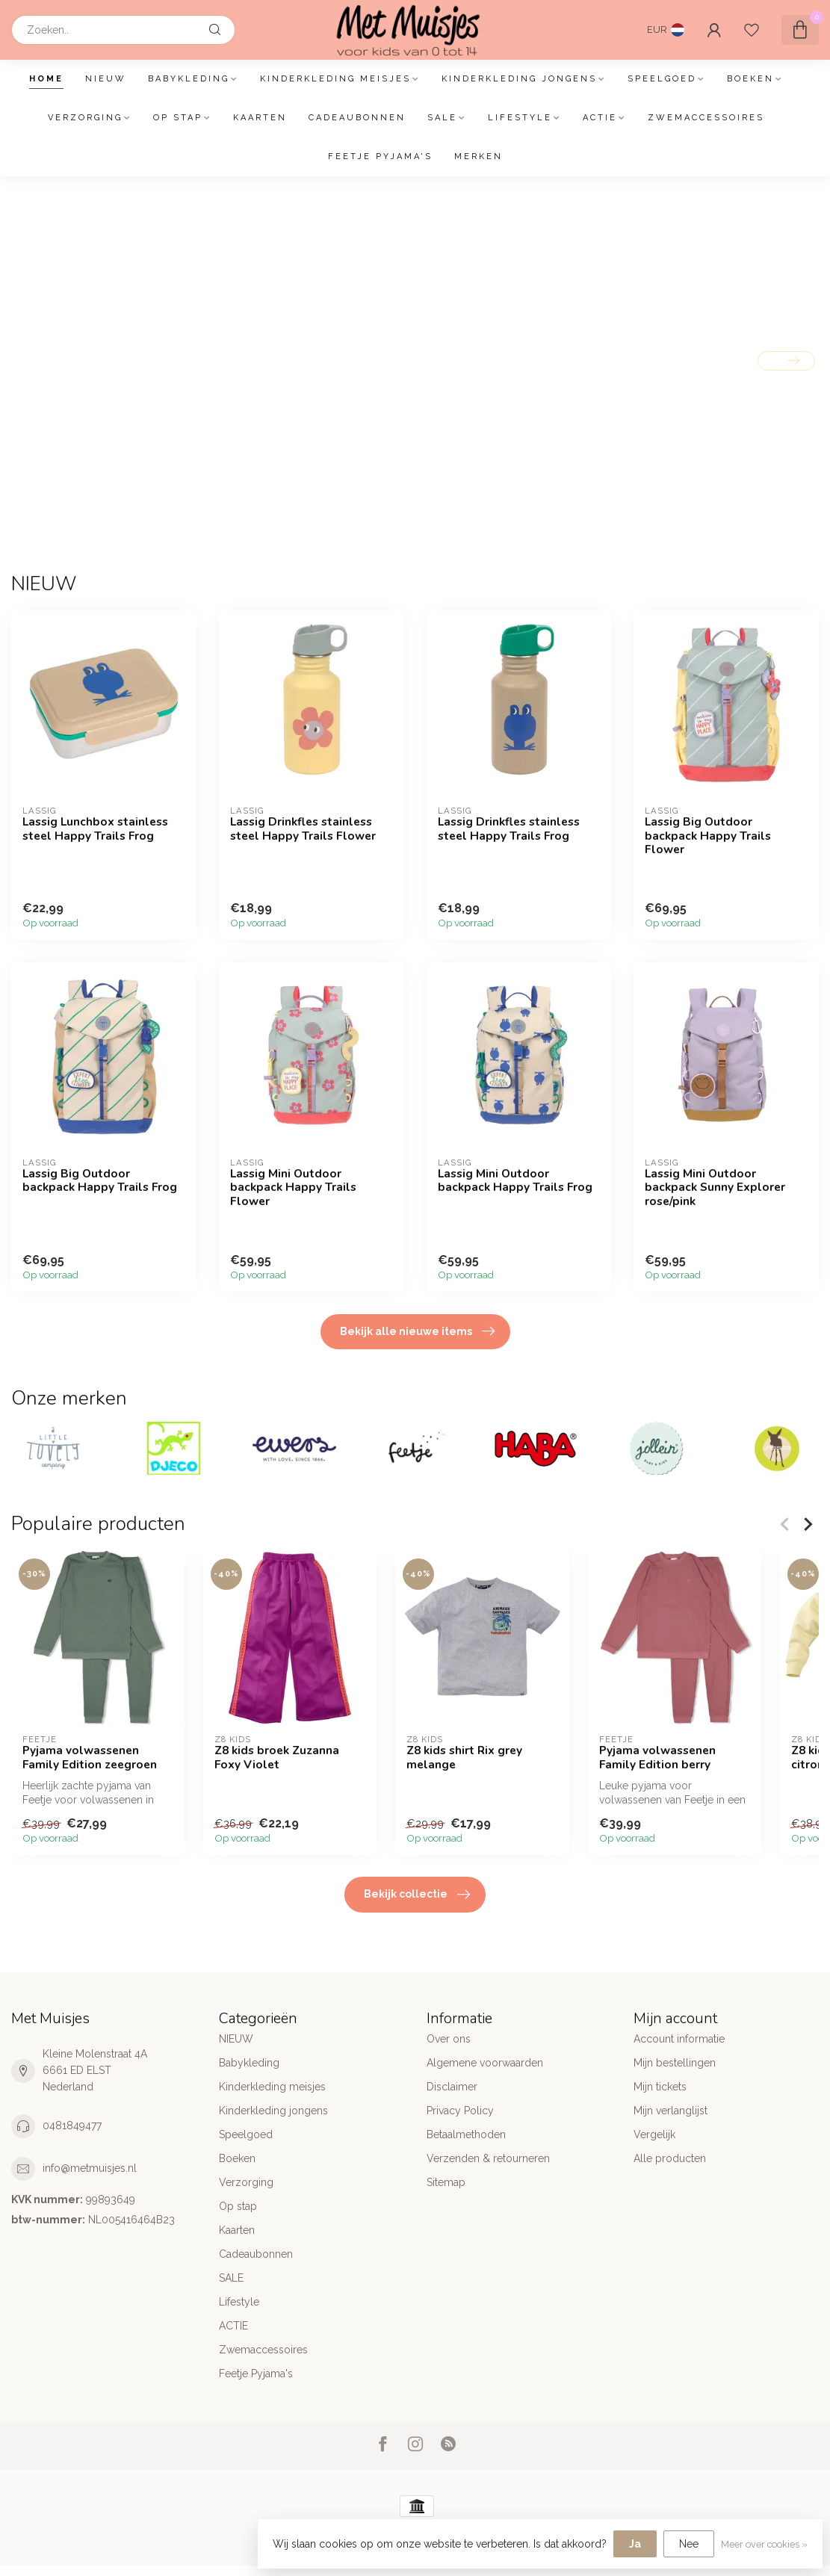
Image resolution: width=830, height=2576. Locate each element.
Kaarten (260, 118)
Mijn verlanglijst (670, 2111)
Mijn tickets (660, 2087)
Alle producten (670, 2158)
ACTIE (600, 118)
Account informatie (679, 2039)
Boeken (750, 79)
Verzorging (85, 118)
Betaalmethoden (466, 2134)
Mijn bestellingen (675, 2063)
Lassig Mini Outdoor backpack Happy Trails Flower (293, 1187)
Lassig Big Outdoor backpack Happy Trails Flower (708, 835)
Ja (635, 2544)
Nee (689, 2544)
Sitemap (446, 2182)
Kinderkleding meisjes (335, 79)
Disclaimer (452, 2087)
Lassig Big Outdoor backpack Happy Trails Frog (99, 1181)
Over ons (449, 2039)
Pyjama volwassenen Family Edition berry (657, 1757)
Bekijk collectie (417, 1894)
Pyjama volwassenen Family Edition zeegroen (89, 1757)
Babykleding (188, 79)
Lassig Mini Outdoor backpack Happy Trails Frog (515, 1181)
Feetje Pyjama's (380, 156)
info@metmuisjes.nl (90, 2168)
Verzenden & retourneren (488, 2158)
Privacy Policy (460, 2111)
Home (46, 79)
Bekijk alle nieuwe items (417, 1331)
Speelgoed (662, 79)
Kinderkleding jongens (519, 79)
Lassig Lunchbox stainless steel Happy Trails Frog (95, 829)
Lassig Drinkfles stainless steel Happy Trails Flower (303, 829)
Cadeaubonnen (357, 118)
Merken (478, 156)
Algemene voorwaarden (485, 2063)
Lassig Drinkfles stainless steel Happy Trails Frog (509, 829)
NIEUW (105, 79)
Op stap (177, 118)
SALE (442, 118)
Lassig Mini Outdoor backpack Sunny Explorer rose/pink (715, 1187)
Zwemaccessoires (706, 118)
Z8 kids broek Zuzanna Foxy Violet (276, 1757)
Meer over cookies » (764, 2544)
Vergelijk (654, 2134)
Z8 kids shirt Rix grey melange (464, 1757)
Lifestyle (520, 118)
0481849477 (72, 2125)
